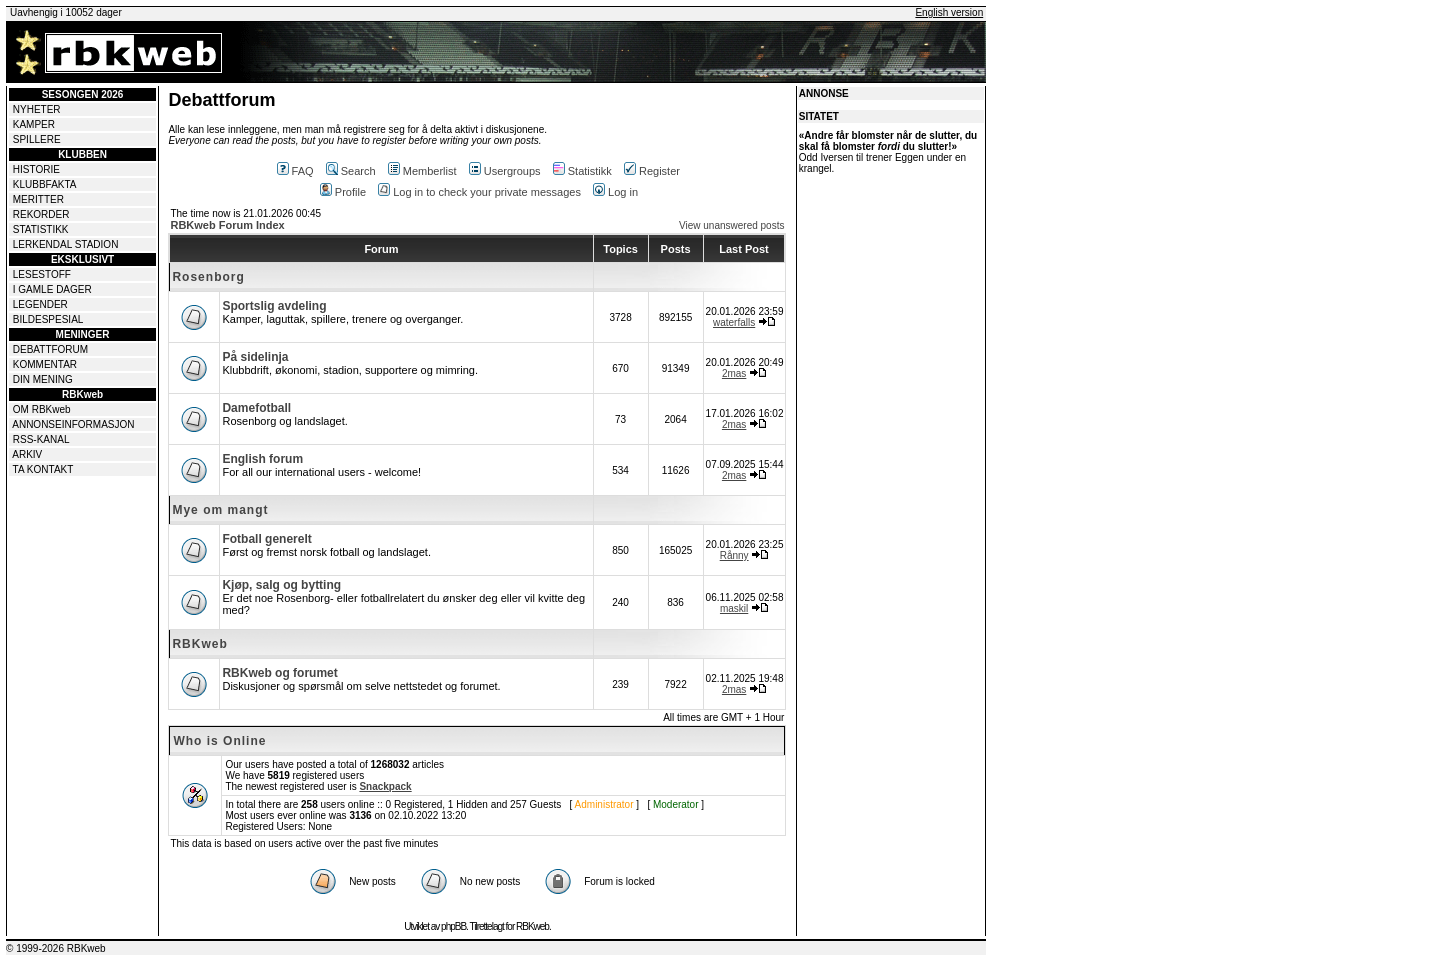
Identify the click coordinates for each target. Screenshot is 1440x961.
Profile (343, 192)
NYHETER (37, 109)
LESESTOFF (42, 274)
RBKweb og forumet (279, 673)
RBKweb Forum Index (227, 225)
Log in (615, 192)
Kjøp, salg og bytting (281, 585)
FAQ (295, 171)
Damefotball (256, 408)
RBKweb (199, 644)
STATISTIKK (41, 229)
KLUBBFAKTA (45, 184)
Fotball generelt (266, 539)
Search (351, 171)
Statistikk (582, 171)
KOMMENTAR (45, 364)
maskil (734, 608)
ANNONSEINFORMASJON (73, 424)
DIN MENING (43, 379)
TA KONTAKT (43, 469)
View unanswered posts (731, 225)
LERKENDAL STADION (66, 244)
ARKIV (27, 454)
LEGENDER (40, 304)
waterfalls (734, 322)
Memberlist (422, 171)
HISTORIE (36, 169)
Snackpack (385, 786)
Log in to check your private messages (479, 192)
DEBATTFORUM (50, 349)
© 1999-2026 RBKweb (56, 948)
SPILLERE (37, 139)
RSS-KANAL (41, 439)
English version (949, 12)
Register (652, 171)
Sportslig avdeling (274, 306)
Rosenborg (208, 277)
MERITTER (38, 199)
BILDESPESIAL (48, 319)
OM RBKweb (42, 409)
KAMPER (34, 124)
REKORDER (41, 214)
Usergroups (505, 171)
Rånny (734, 555)
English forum (262, 459)
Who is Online (219, 741)
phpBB (453, 926)
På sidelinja (255, 357)
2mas (734, 373)
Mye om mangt (220, 510)
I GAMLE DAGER (52, 289)
